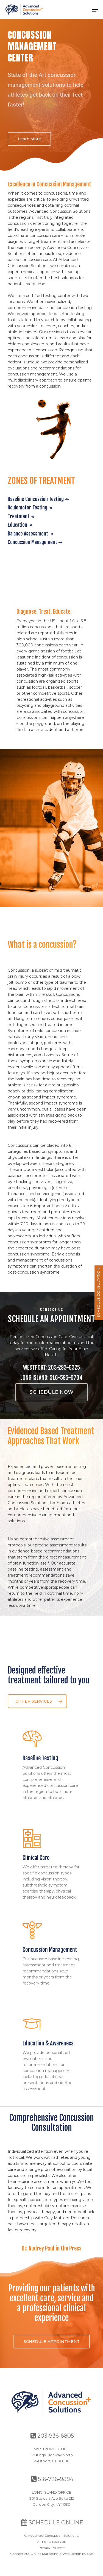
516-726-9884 (51, 2479)
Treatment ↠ (21, 516)
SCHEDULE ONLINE (51, 2522)
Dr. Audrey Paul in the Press (52, 2248)
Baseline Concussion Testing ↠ (38, 499)
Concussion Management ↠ (35, 542)
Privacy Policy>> (51, 2548)
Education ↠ (20, 525)
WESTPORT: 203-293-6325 (51, 1367)
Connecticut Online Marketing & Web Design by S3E (51, 2554)
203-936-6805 (51, 2435)
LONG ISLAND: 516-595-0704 (51, 1377)
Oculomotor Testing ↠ (30, 507)
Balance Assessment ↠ (30, 534)
